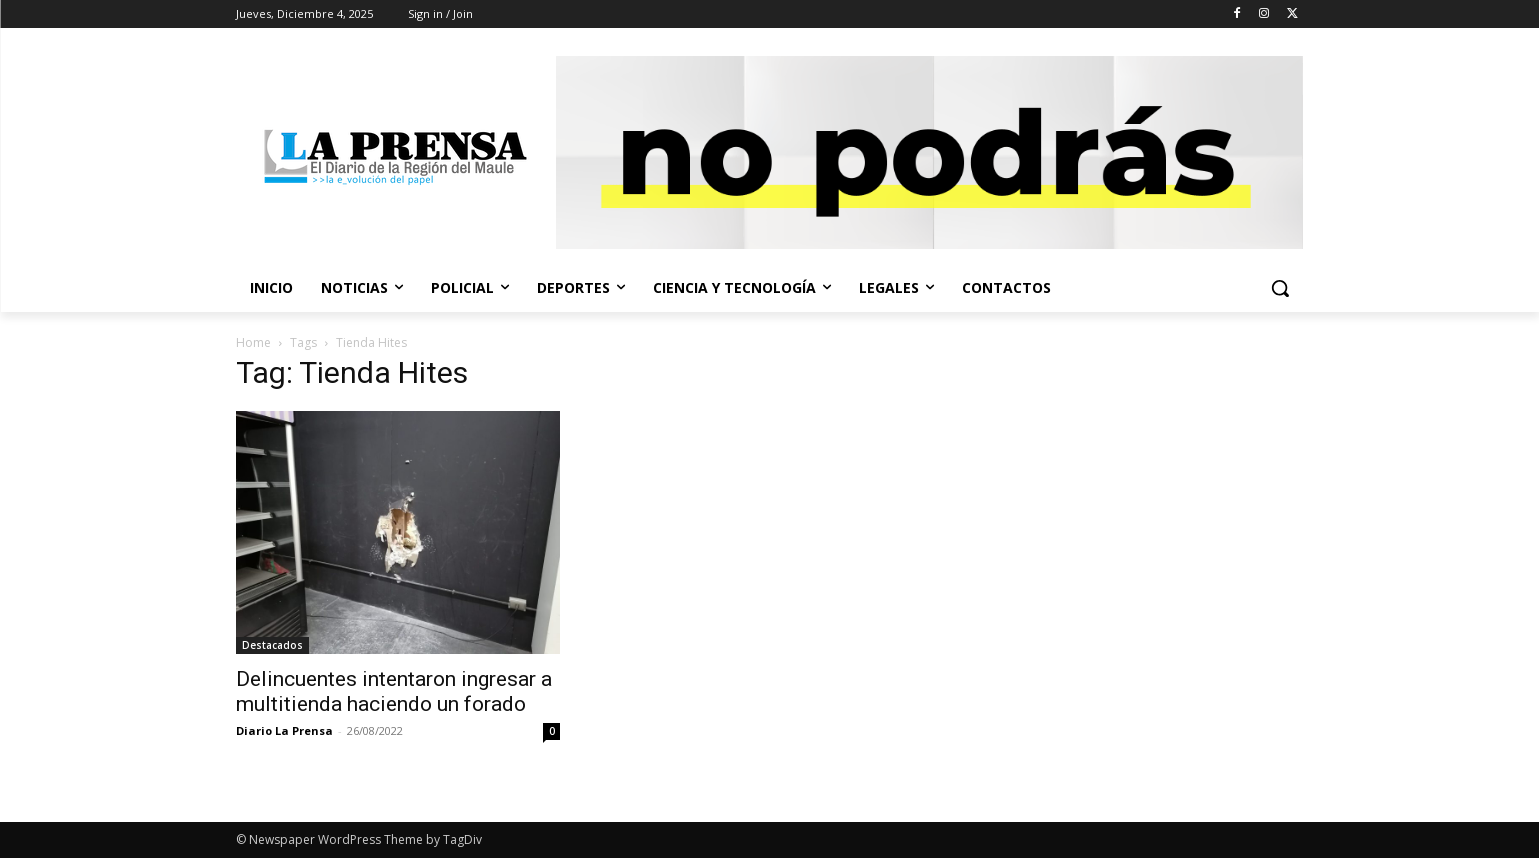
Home (253, 342)
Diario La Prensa (284, 730)
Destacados (272, 645)
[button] (1280, 288)
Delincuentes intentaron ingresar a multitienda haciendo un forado (394, 691)
